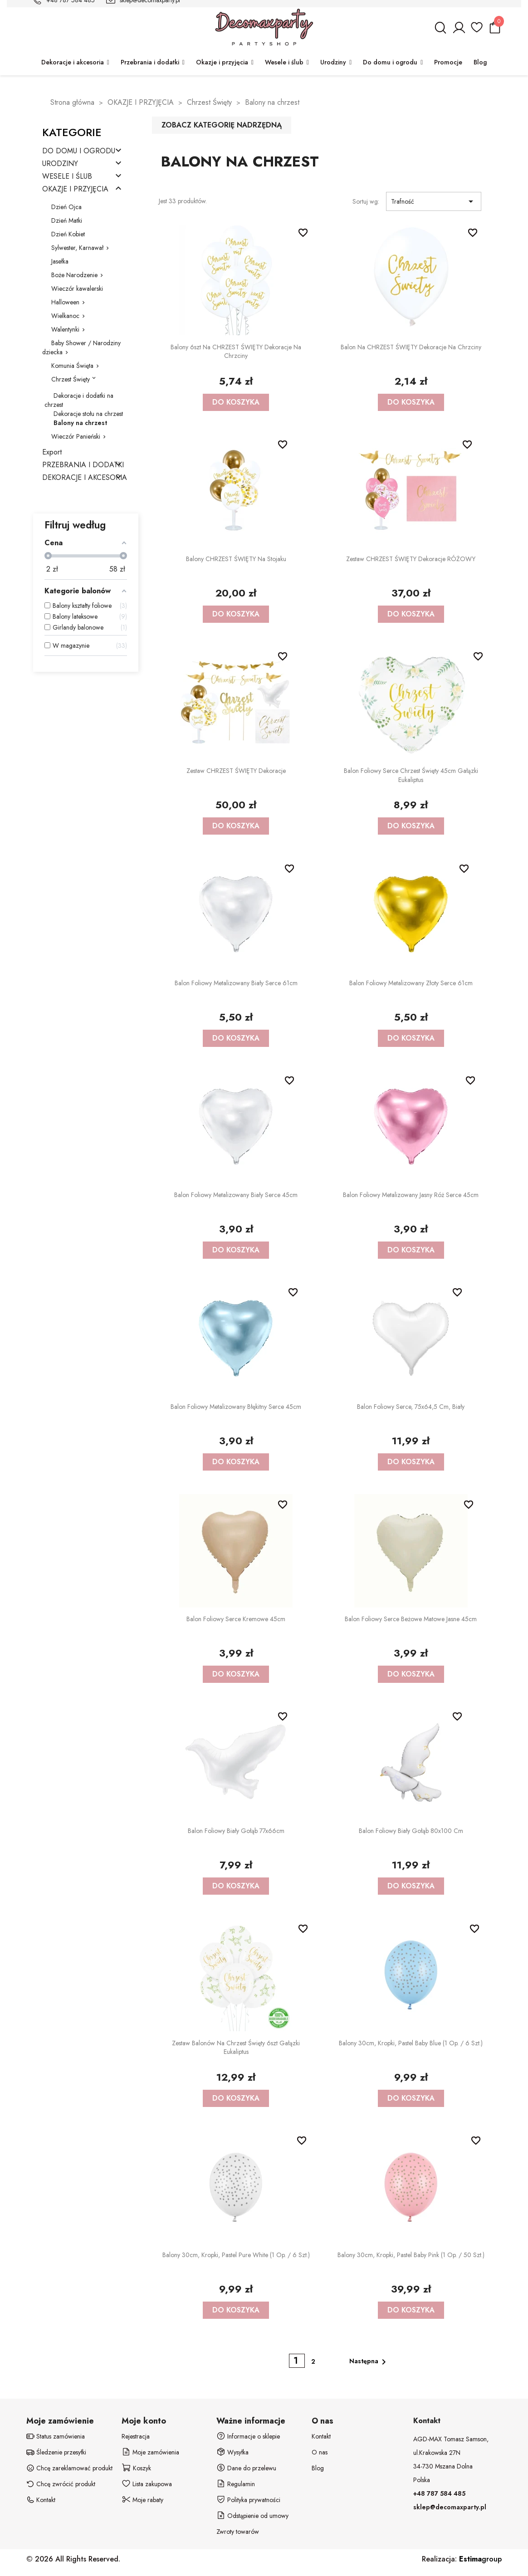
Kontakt (321, 2436)
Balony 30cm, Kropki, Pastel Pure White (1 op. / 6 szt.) (236, 2254)
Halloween (65, 302)
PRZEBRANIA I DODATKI (83, 465)
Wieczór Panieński (75, 436)
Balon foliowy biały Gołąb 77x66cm (236, 1830)
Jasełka (59, 261)
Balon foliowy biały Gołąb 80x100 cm (411, 1830)
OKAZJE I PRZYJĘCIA (75, 189)
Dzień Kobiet (68, 234)
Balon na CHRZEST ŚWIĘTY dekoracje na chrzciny (411, 347)
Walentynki (65, 329)
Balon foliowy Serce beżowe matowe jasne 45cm (411, 1618)
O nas (320, 2452)
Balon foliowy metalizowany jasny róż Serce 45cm (411, 1194)
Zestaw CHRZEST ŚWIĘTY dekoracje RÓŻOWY (410, 558)
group (480, 2559)
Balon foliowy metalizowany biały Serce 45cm (236, 1194)
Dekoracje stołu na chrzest (88, 413)
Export (52, 452)
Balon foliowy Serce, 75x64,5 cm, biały (410, 1406)
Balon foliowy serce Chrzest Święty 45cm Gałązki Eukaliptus (411, 775)
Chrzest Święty (70, 379)
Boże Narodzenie (74, 274)
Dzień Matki (66, 220)
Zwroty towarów (237, 2531)
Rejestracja (136, 2436)
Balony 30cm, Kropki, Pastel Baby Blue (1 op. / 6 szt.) (411, 2043)
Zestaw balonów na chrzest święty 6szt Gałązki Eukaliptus (236, 2047)
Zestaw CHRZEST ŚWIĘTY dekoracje (236, 770)
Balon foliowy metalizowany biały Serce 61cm (236, 982)
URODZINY (60, 164)
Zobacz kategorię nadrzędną (221, 125)
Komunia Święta (72, 365)
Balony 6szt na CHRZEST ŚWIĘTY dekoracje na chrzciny (236, 351)
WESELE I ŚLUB (67, 176)
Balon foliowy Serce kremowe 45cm (235, 1618)
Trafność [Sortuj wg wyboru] (433, 201)
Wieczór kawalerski (77, 288)
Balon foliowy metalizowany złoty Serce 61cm (411, 982)
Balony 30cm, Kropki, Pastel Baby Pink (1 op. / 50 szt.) (410, 2254)
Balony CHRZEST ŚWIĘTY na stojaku (236, 558)
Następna (369, 2361)
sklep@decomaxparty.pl (449, 2507)
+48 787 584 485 (439, 2493)
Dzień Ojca (66, 206)
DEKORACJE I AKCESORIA (84, 478)
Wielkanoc (65, 315)
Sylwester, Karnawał (77, 247)
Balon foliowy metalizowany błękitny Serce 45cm (236, 1406)
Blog (318, 2468)
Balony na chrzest (80, 422)
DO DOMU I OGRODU (78, 151)
